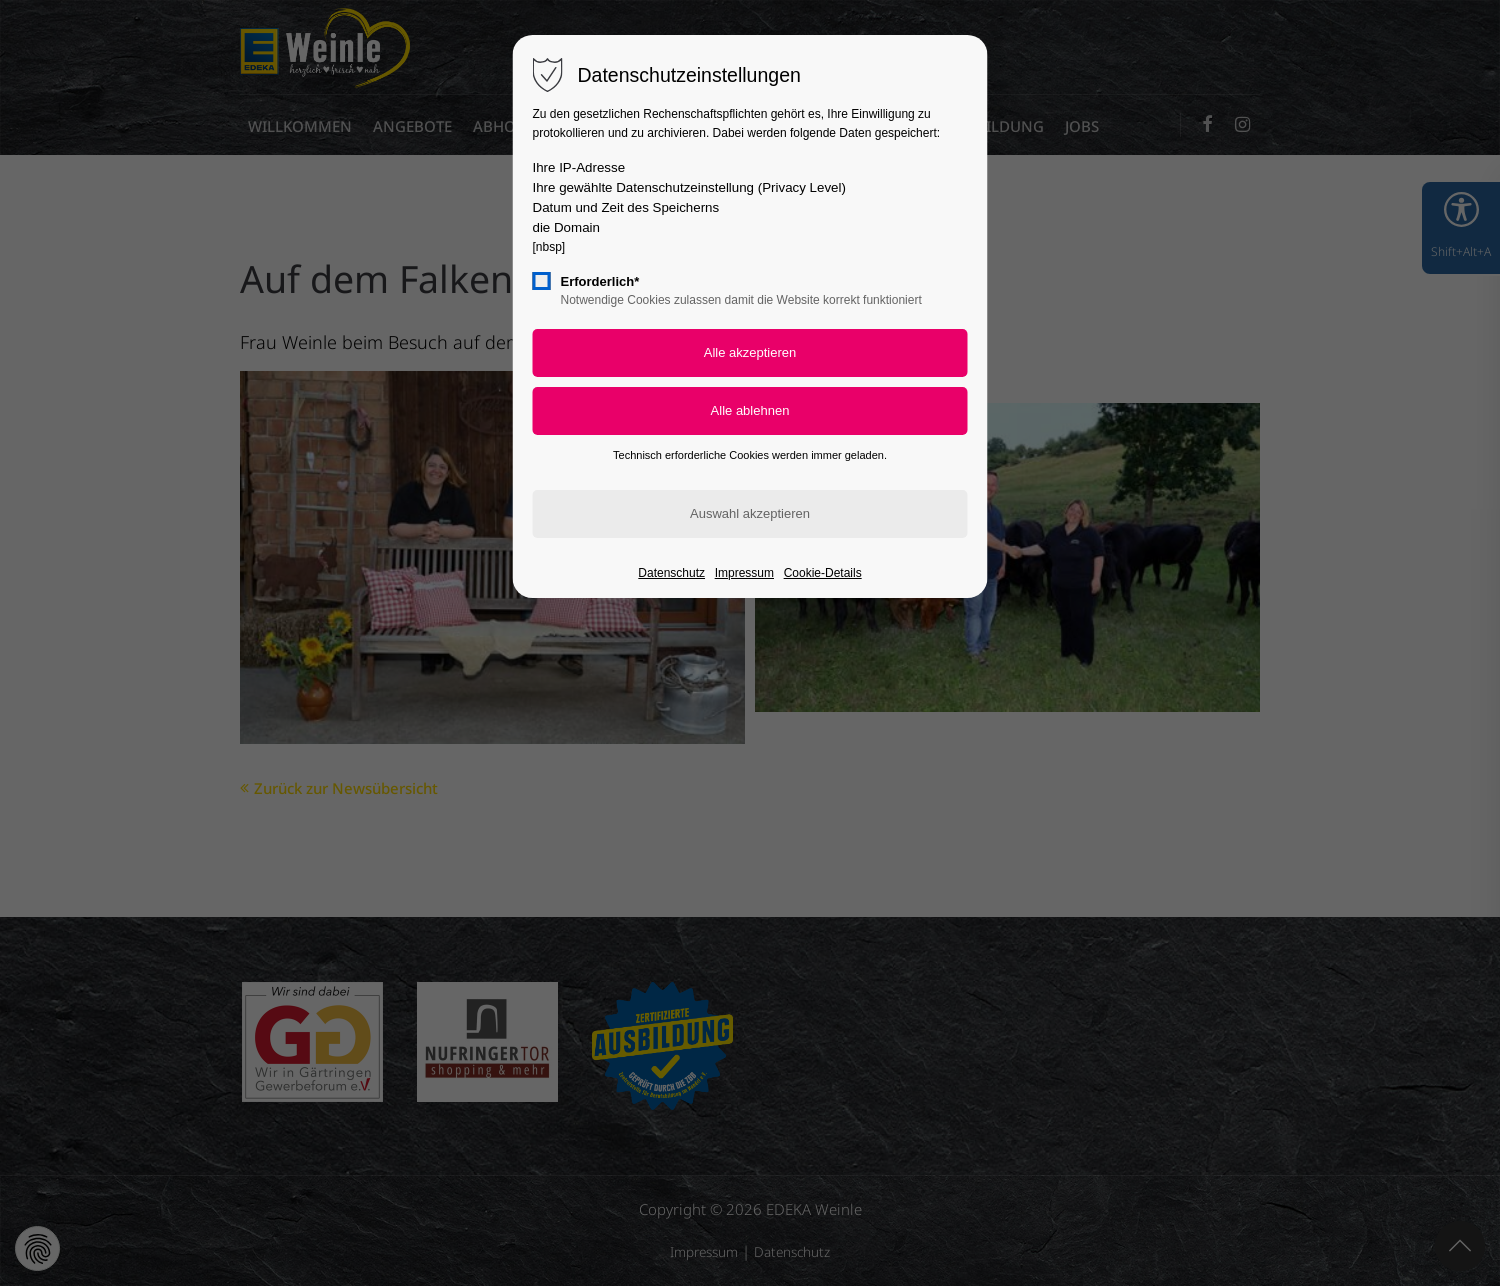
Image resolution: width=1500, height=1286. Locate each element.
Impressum (744, 573)
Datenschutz (671, 573)
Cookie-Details (823, 573)
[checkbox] (542, 281)
